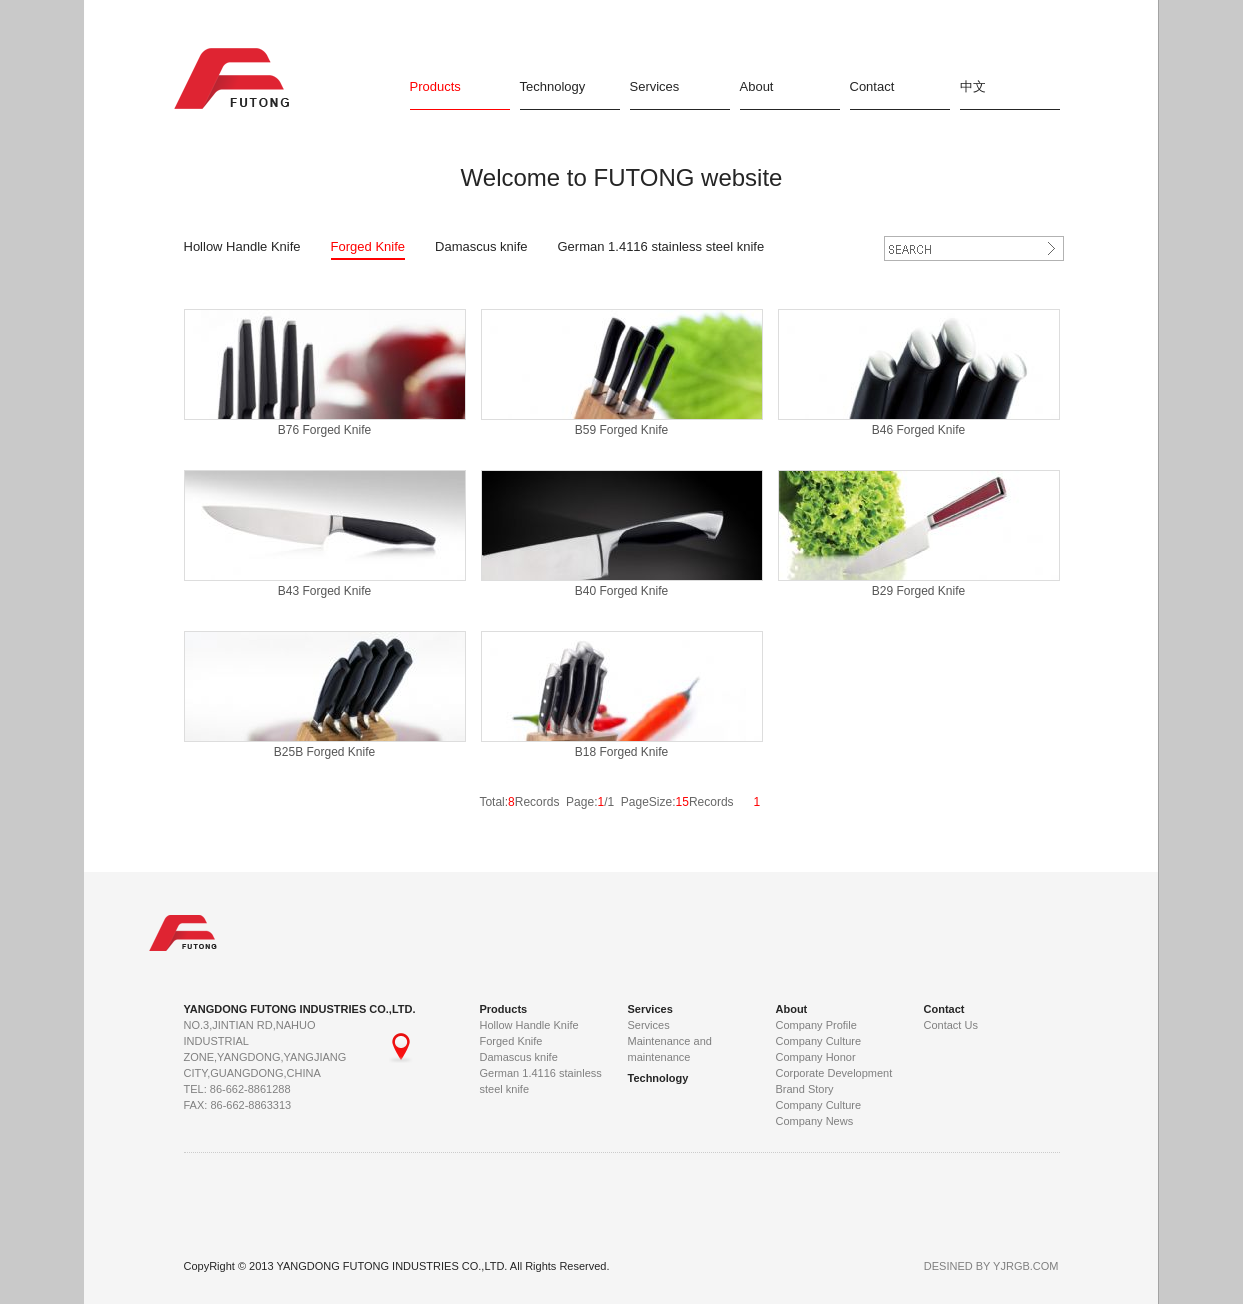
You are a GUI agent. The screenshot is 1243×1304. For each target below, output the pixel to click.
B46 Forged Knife (918, 430)
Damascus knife (481, 246)
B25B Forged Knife (324, 752)
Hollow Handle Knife (242, 246)
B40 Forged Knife (621, 591)
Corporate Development (834, 1073)
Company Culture (819, 1041)
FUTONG (238, 78)
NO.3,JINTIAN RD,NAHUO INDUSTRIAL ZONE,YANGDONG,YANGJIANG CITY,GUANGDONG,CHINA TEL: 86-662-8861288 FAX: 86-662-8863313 (284, 1065)
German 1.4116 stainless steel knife (661, 246)
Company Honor (816, 1057)
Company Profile (816, 1025)
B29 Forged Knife (918, 591)
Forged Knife (368, 246)
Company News (815, 1121)
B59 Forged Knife (621, 430)
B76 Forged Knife (324, 430)
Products (435, 86)
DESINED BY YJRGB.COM (991, 1266)
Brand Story (805, 1089)
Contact (872, 86)
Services (655, 86)
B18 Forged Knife (621, 752)
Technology (553, 86)
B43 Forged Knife (324, 591)
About (757, 86)
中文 (973, 86)
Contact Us (951, 1025)
